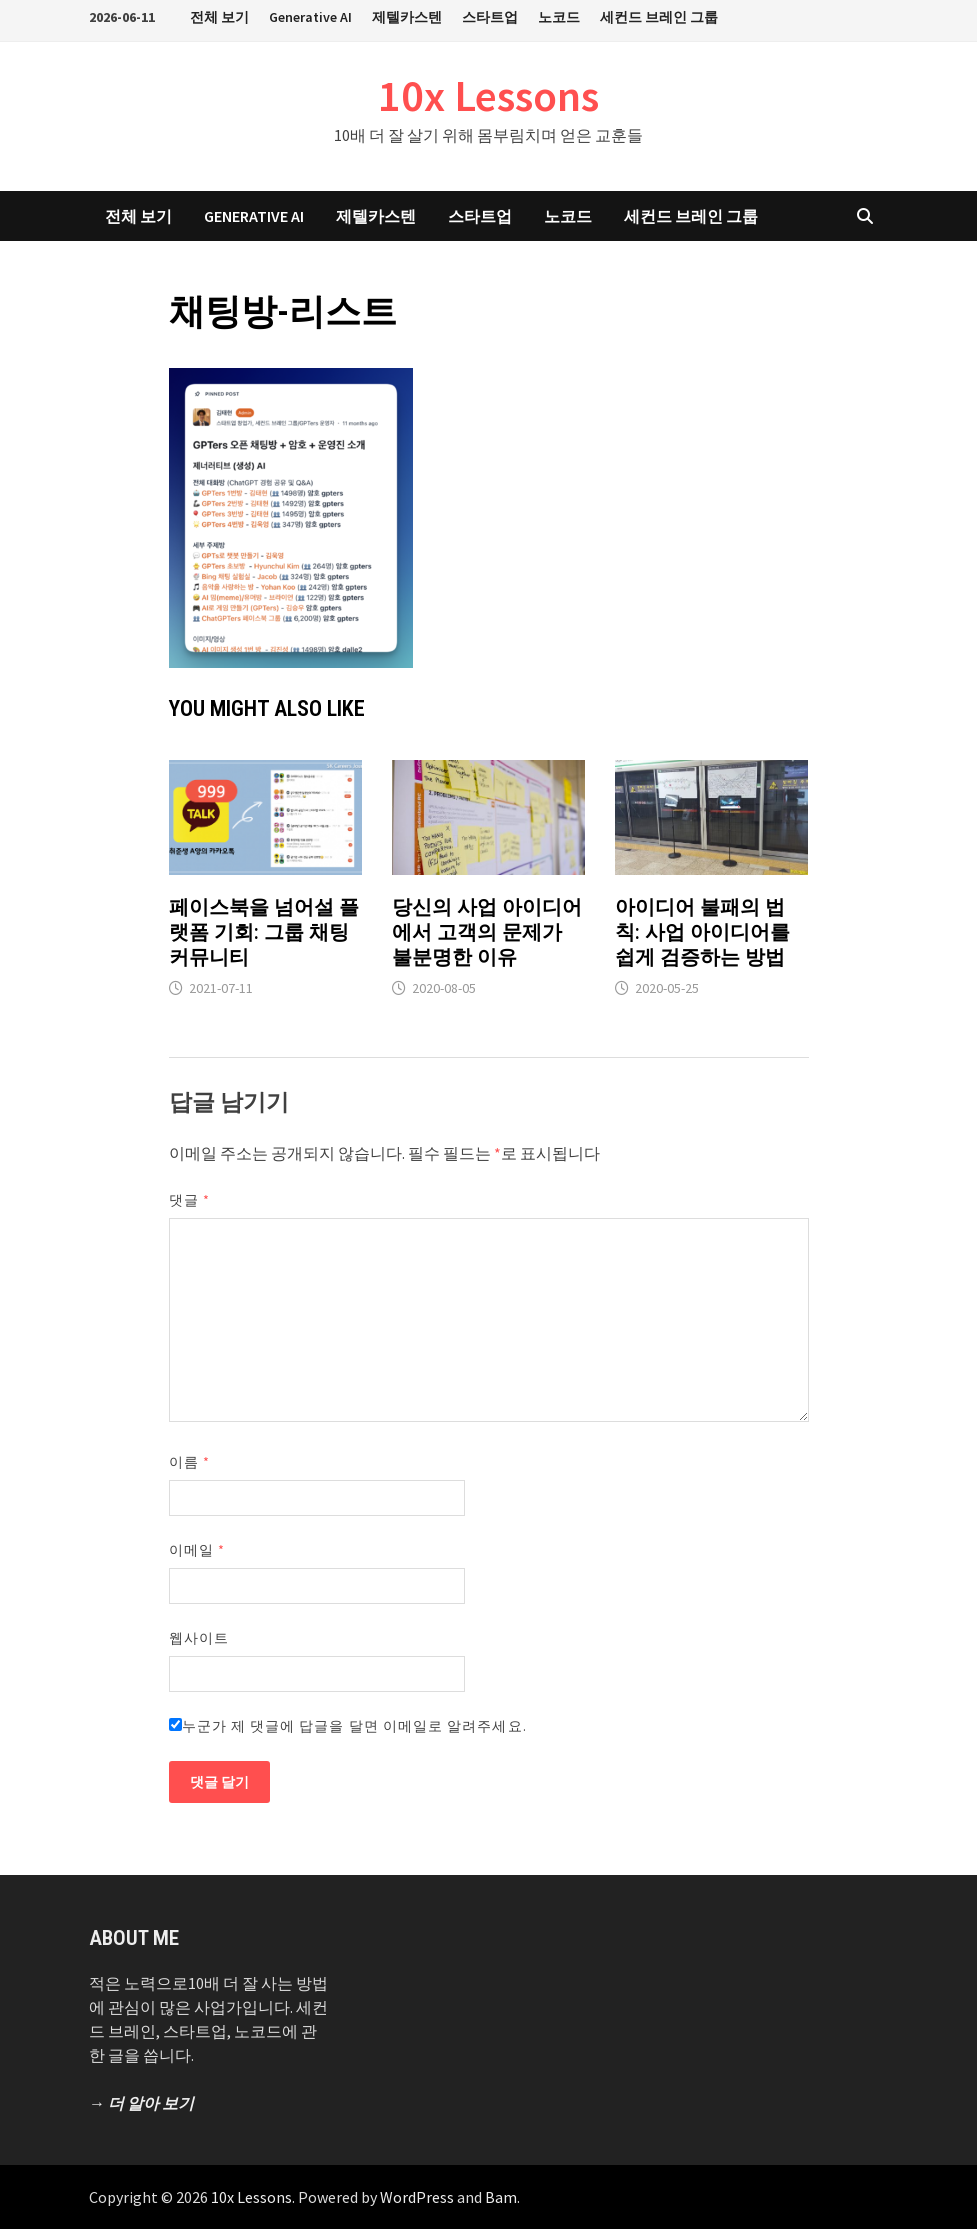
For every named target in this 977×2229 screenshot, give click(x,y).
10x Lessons (488, 95)
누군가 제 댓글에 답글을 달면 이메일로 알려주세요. (348, 1726)
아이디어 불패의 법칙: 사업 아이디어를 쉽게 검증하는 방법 (702, 932)
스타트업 (490, 17)
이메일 (197, 1550)
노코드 (559, 17)
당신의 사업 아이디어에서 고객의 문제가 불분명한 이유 (487, 932)
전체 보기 (219, 17)
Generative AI (310, 17)
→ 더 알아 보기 (141, 2103)
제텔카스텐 (407, 17)
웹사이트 (199, 1638)
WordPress (417, 2197)
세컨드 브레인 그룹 (659, 17)
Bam (501, 2197)
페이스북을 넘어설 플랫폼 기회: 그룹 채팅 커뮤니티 (264, 932)
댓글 (189, 1200)
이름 (189, 1462)
